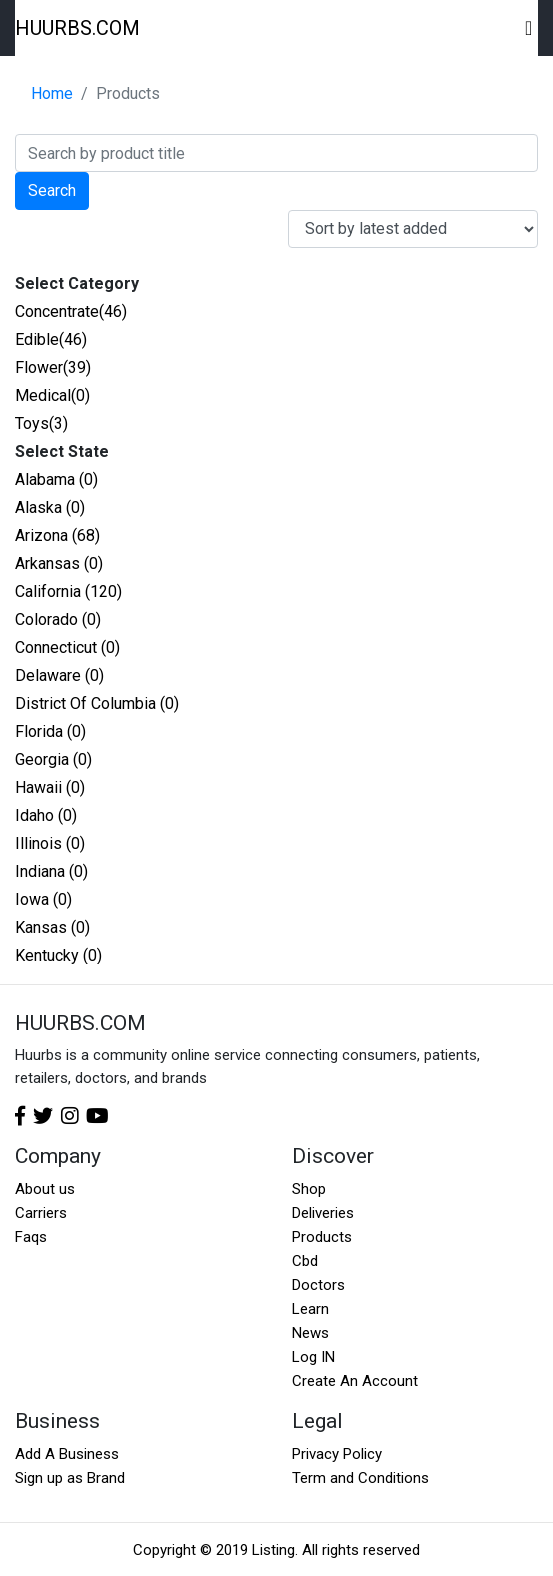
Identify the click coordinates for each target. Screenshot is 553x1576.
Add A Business (67, 1454)
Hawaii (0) (50, 787)
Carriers (41, 1213)
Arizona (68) (57, 535)
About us (45, 1189)
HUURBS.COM (77, 28)
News (310, 1333)
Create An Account (355, 1381)
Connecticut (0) (67, 647)
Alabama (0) (56, 479)
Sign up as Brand (70, 1478)
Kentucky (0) (58, 955)
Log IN (313, 1357)
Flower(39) (53, 367)
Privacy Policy (337, 1454)
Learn (310, 1309)
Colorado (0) (58, 619)
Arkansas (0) (59, 563)
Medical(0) (52, 395)
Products (322, 1237)
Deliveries (323, 1213)
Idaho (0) (46, 815)
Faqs (31, 1237)
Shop (309, 1189)
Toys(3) (41, 423)
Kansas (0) (52, 927)
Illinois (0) (50, 843)
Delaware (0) (59, 675)
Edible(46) (51, 339)
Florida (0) (50, 731)
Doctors (318, 1285)
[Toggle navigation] (529, 28)
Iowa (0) (43, 899)
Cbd (305, 1261)
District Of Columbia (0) (97, 703)
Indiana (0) (51, 871)
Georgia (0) (53, 759)
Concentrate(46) (71, 311)
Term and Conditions (360, 1478)
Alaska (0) (50, 507)
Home (52, 93)
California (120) (68, 591)
